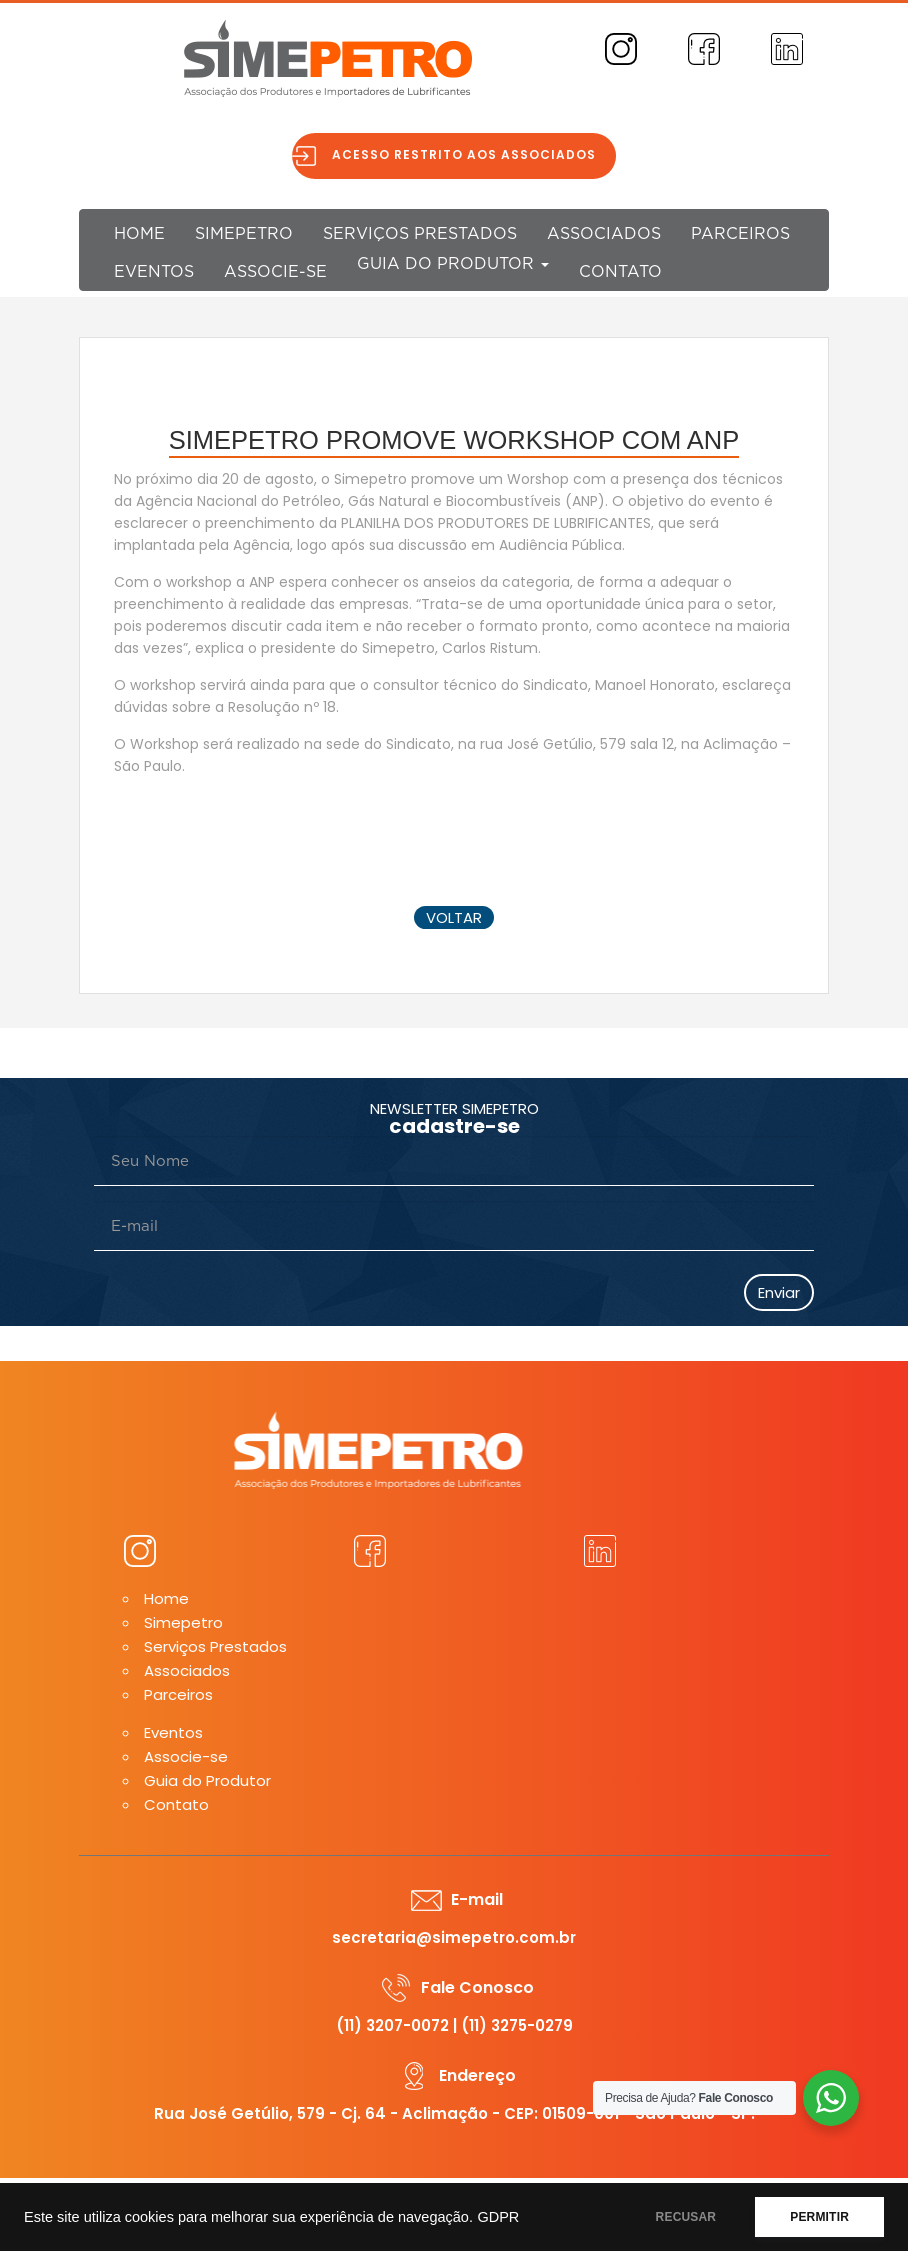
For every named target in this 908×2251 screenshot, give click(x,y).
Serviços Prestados (420, 234)
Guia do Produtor (453, 264)
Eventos (154, 272)
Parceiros (740, 234)
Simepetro (244, 234)
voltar (454, 917)
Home (139, 234)
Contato (620, 272)
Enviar (779, 1292)
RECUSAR (686, 2217)
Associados (604, 234)
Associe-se (275, 272)
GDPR (498, 2217)
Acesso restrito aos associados (472, 154)
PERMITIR (819, 2217)
